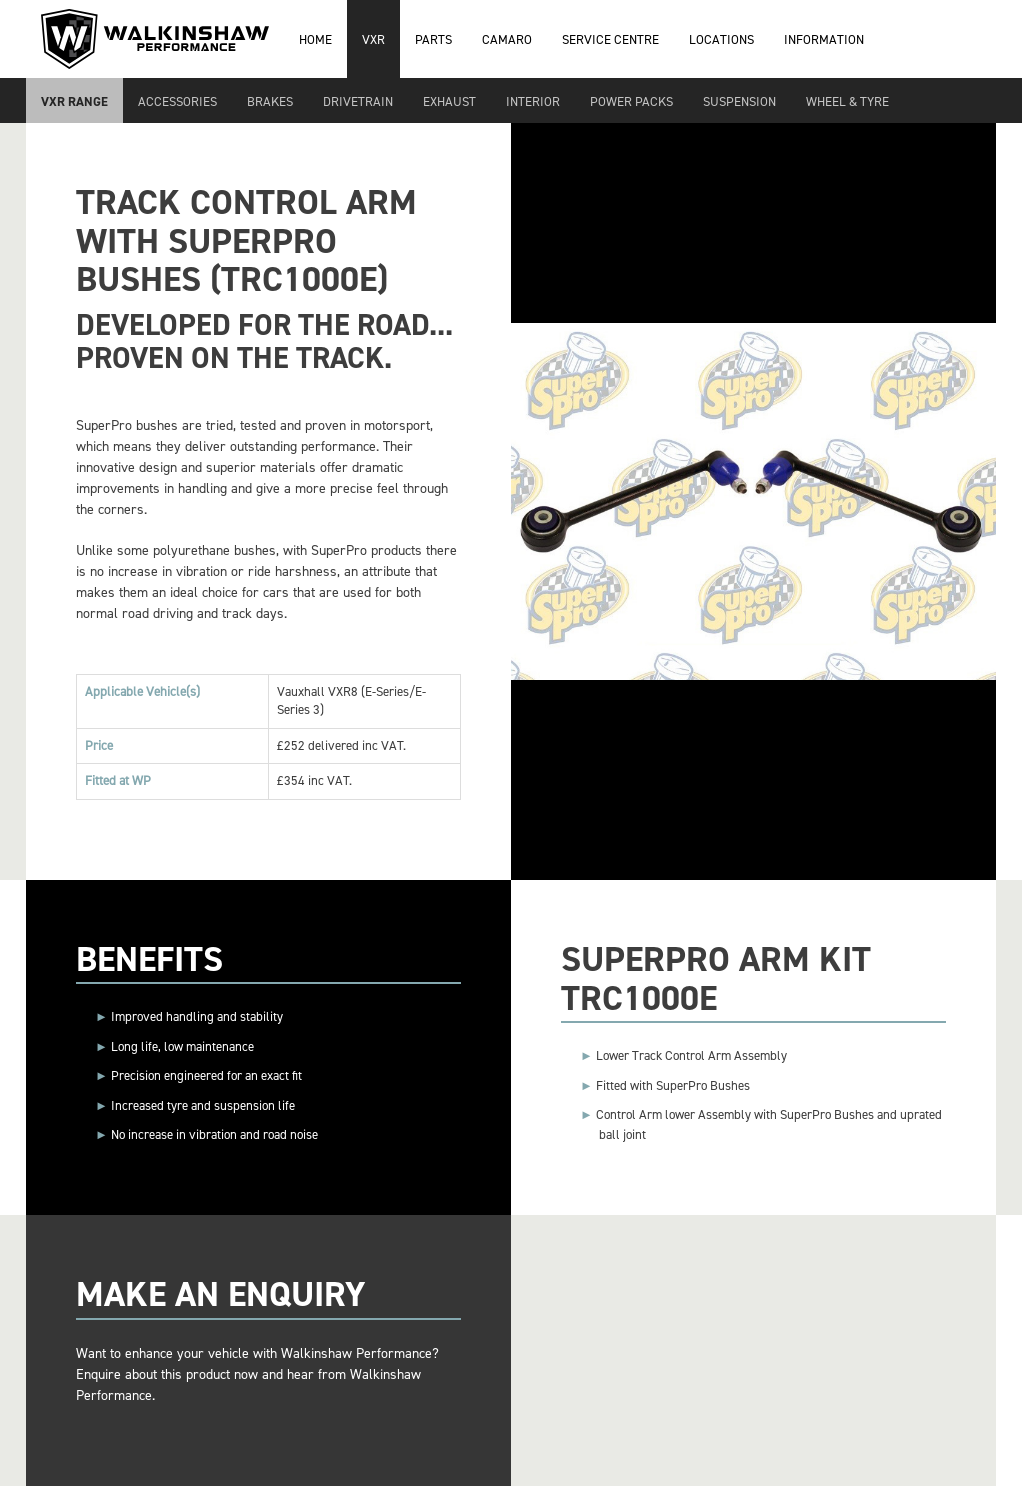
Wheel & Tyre (847, 101)
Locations (721, 39)
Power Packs (631, 101)
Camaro (507, 39)
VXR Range (74, 101)
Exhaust (449, 101)
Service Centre (610, 39)
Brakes (270, 101)
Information (824, 39)
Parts (433, 39)
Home (315, 39)
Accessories (177, 101)
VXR (373, 39)
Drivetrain (358, 101)
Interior (533, 101)
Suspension (739, 101)
